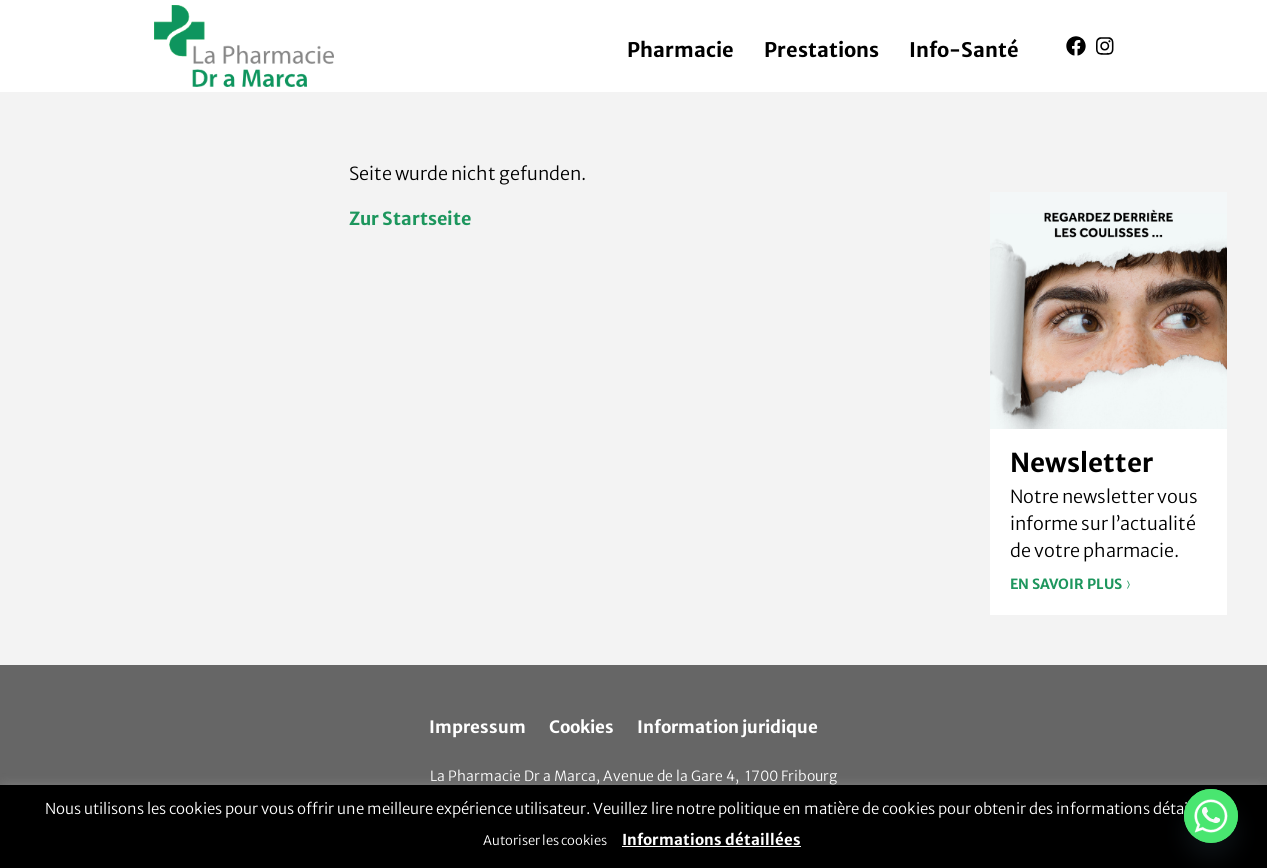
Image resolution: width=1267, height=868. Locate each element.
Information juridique (727, 727)
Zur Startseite (410, 218)
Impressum (477, 727)
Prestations (821, 49)
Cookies (581, 727)
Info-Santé (964, 49)
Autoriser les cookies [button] (545, 840)
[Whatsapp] (1211, 816)
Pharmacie (680, 49)
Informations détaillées (711, 839)
